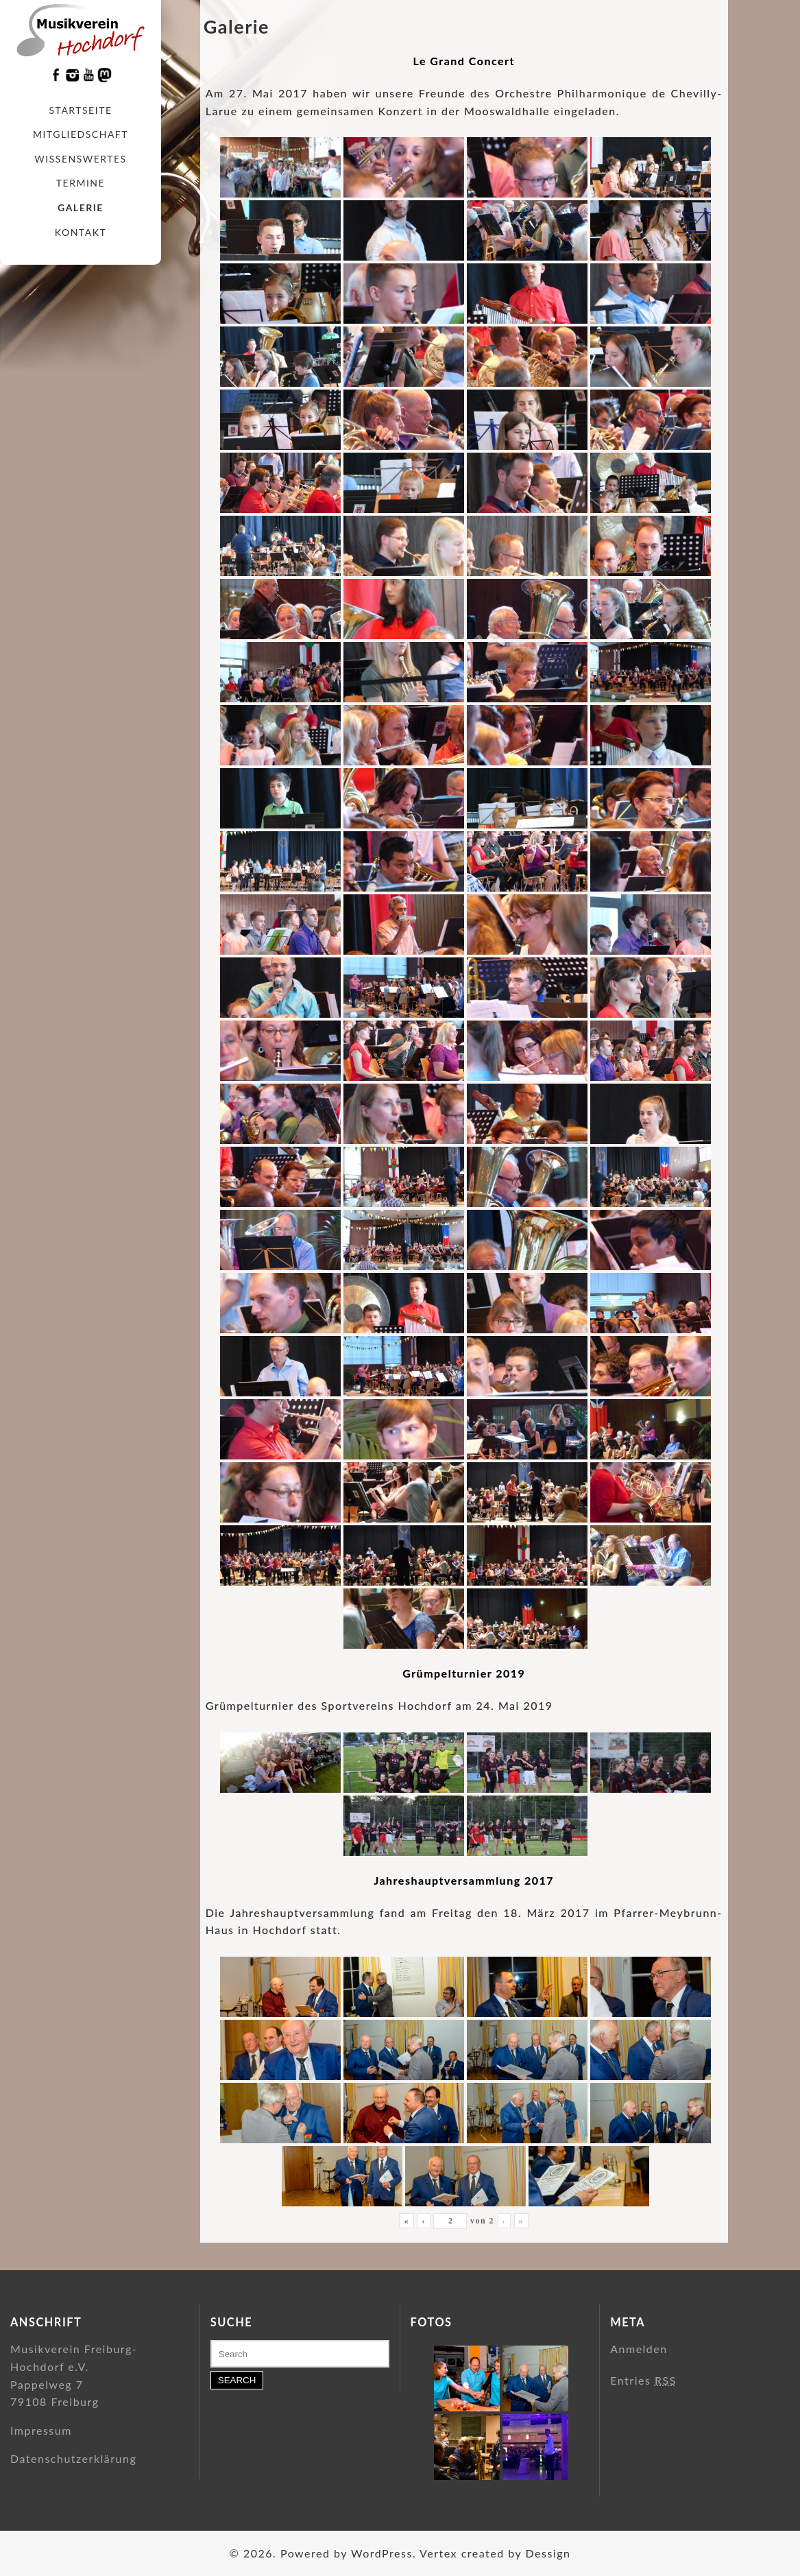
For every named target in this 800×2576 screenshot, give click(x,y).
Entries (643, 2380)
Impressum (41, 2430)
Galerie (81, 207)
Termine (80, 183)
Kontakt (80, 232)
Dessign (547, 2553)
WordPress (382, 2553)
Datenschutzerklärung (73, 2458)
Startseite (80, 110)
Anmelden (638, 2348)
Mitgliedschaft (80, 134)
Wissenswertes (80, 159)
